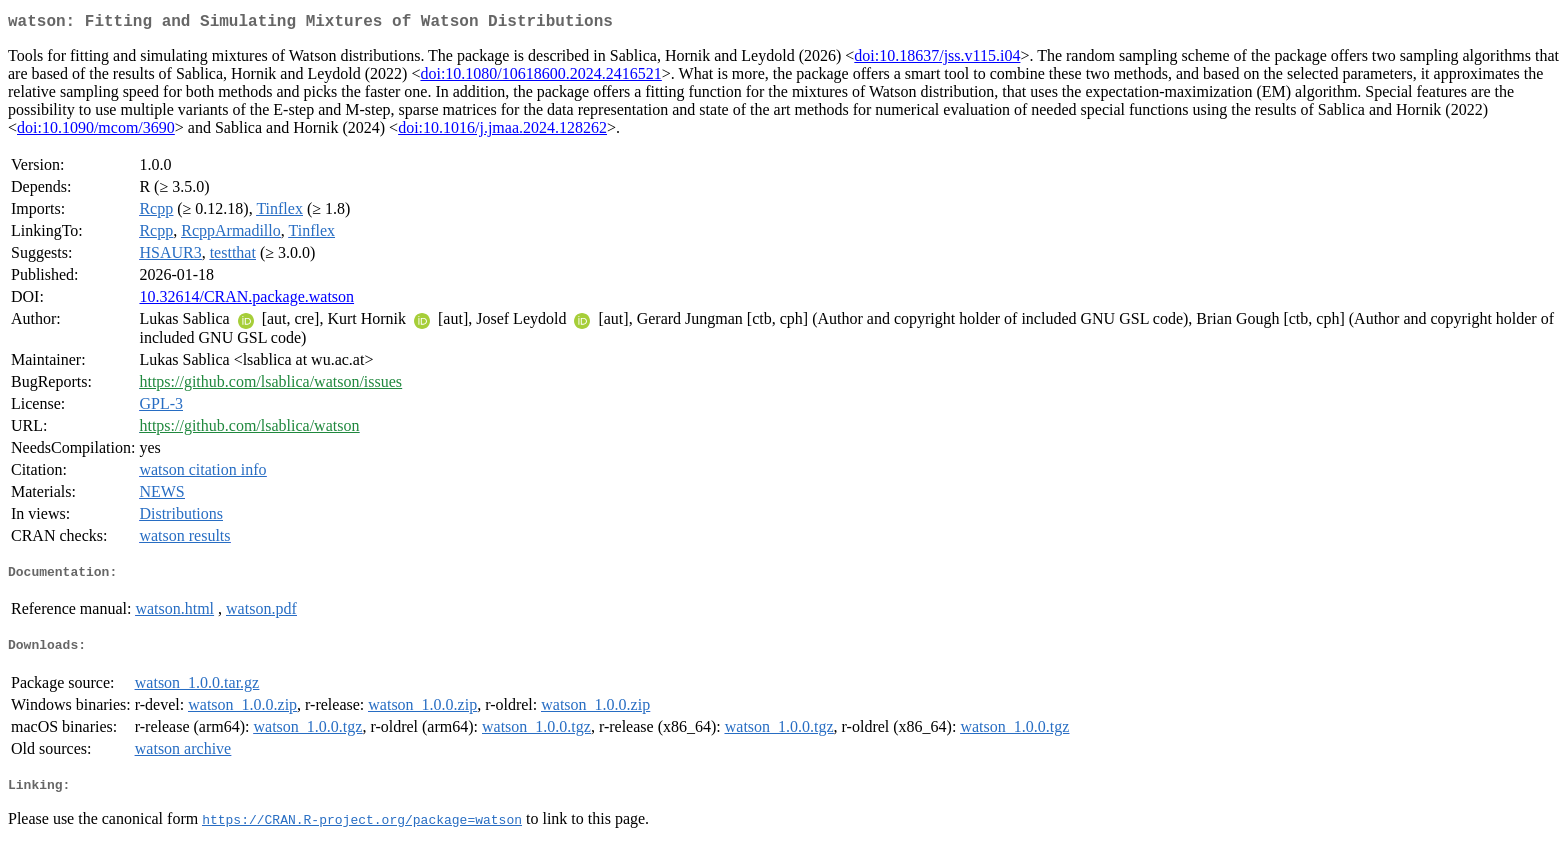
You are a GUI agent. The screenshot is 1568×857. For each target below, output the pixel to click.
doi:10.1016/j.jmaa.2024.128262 (502, 131)
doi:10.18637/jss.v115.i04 (937, 59)
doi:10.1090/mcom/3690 (96, 131)
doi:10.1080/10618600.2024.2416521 (540, 77)
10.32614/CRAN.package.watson (246, 300)
